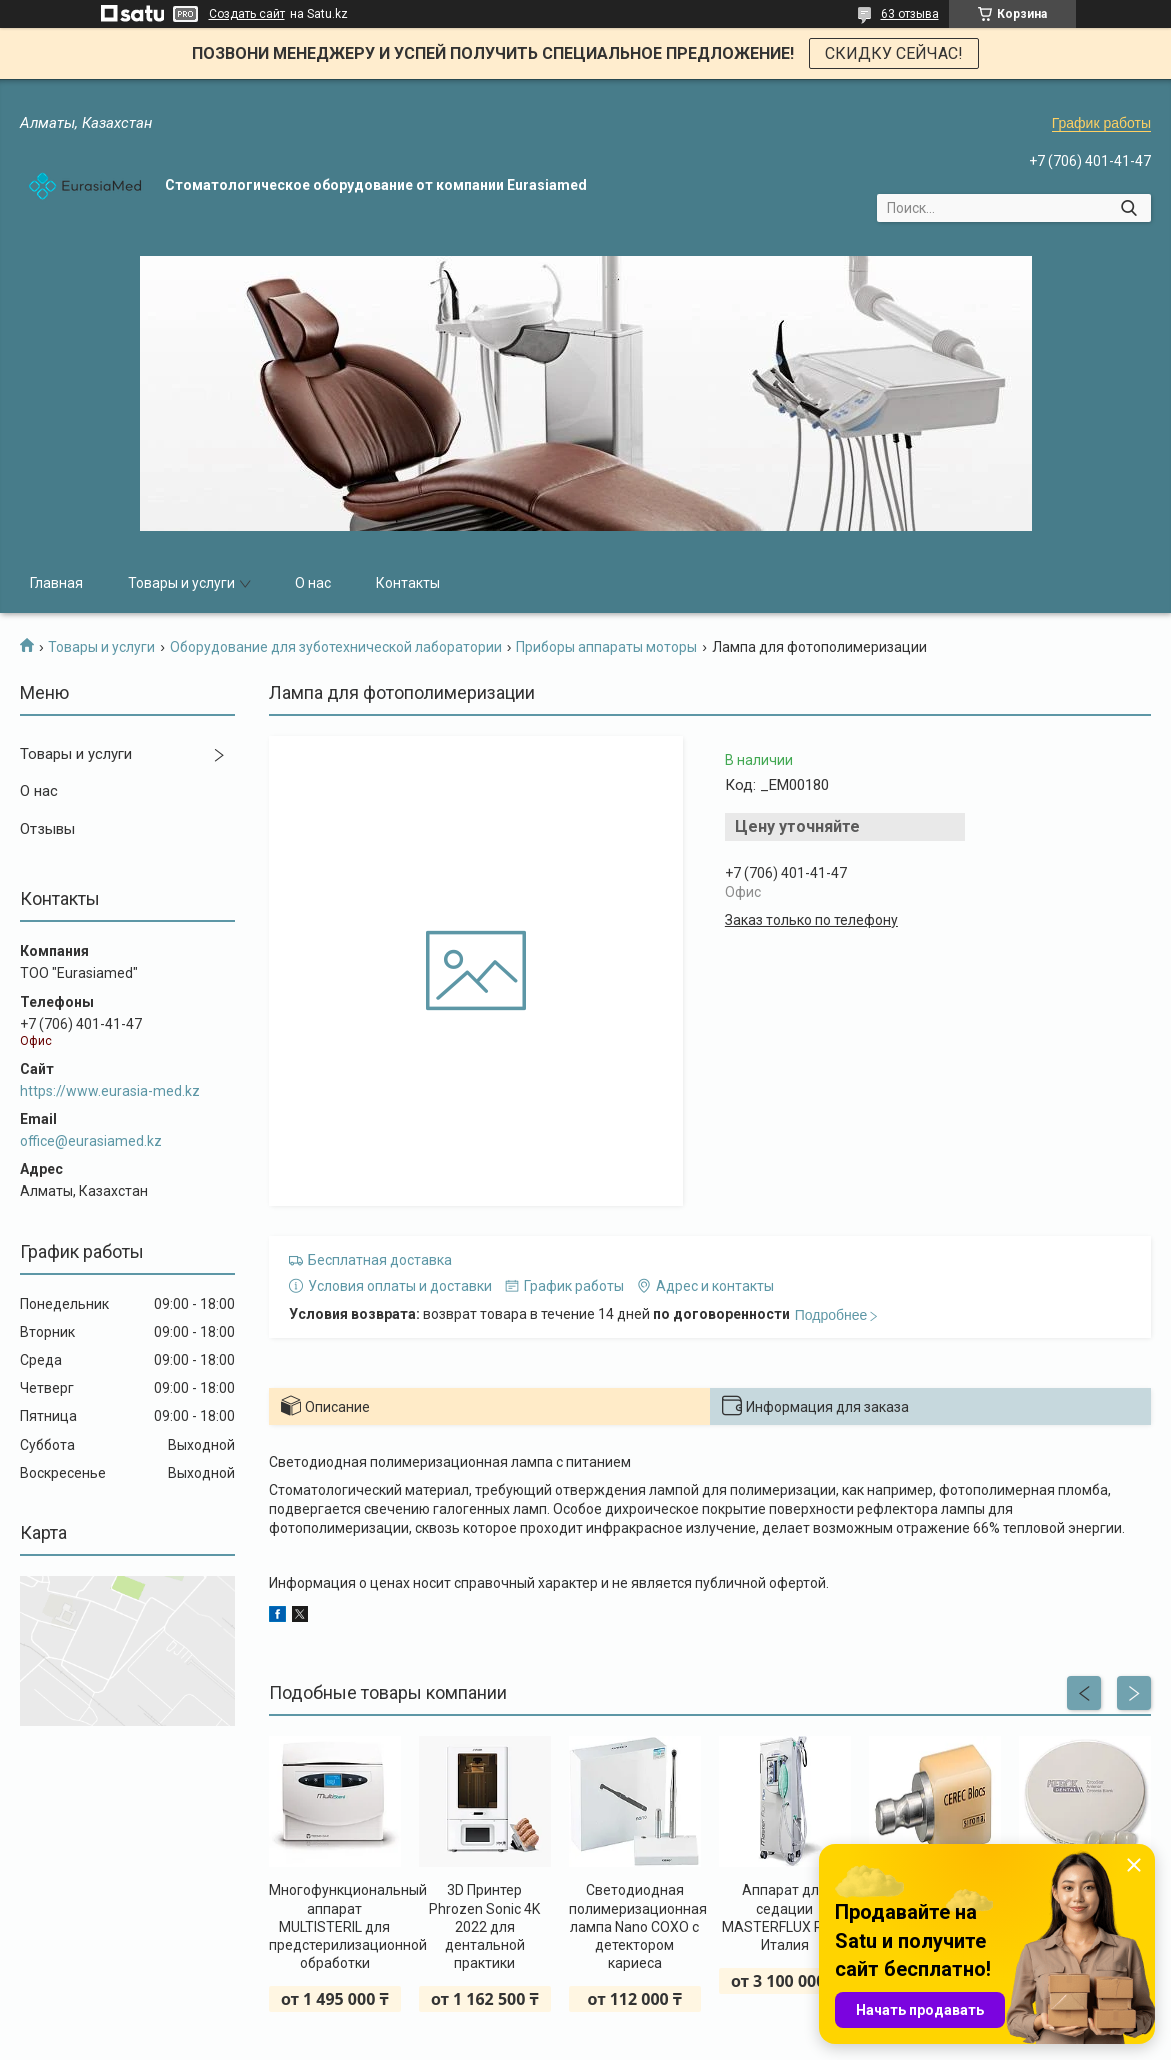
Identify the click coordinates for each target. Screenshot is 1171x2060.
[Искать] (1128, 208)
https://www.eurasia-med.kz (110, 1091)
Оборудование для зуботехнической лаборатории (336, 647)
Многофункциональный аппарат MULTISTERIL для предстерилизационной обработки (335, 1926)
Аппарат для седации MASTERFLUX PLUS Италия (785, 1917)
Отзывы (47, 829)
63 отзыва (910, 14)
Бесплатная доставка (380, 1260)
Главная (56, 583)
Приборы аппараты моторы (606, 647)
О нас (313, 583)
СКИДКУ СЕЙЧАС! (894, 53)
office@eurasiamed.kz (91, 1141)
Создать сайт (247, 14)
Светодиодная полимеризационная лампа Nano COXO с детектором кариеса (635, 1926)
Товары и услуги (181, 583)
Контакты (408, 583)
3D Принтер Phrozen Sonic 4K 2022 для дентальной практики (484, 1926)
